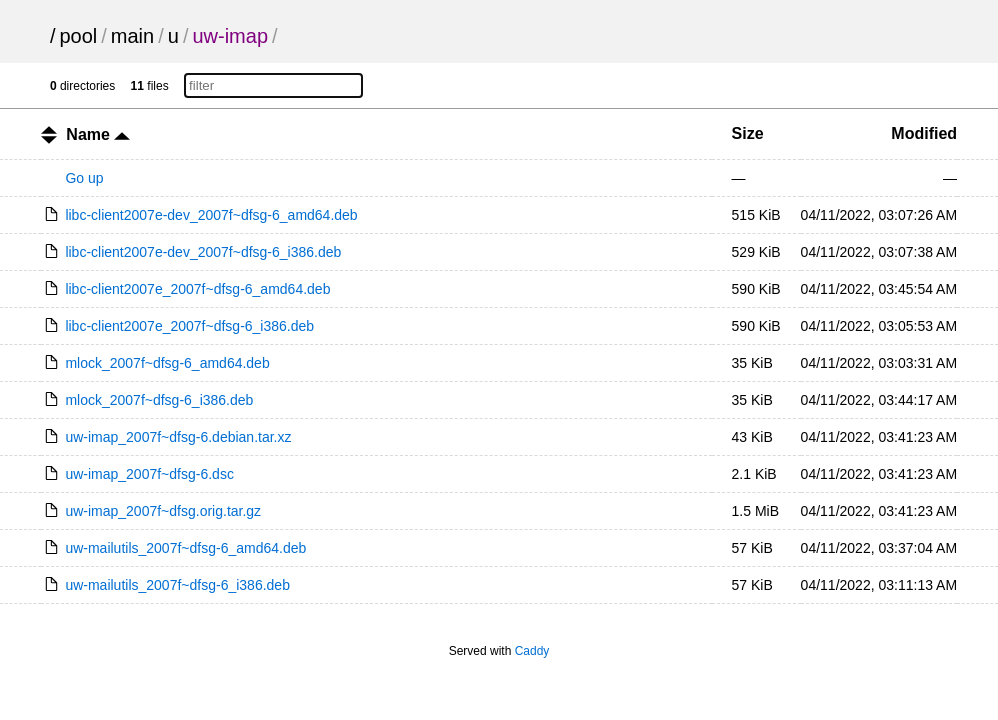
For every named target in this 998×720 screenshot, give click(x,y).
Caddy (532, 651)
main (132, 36)
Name (98, 134)
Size (748, 133)
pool (78, 36)
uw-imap (230, 36)
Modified (924, 133)
